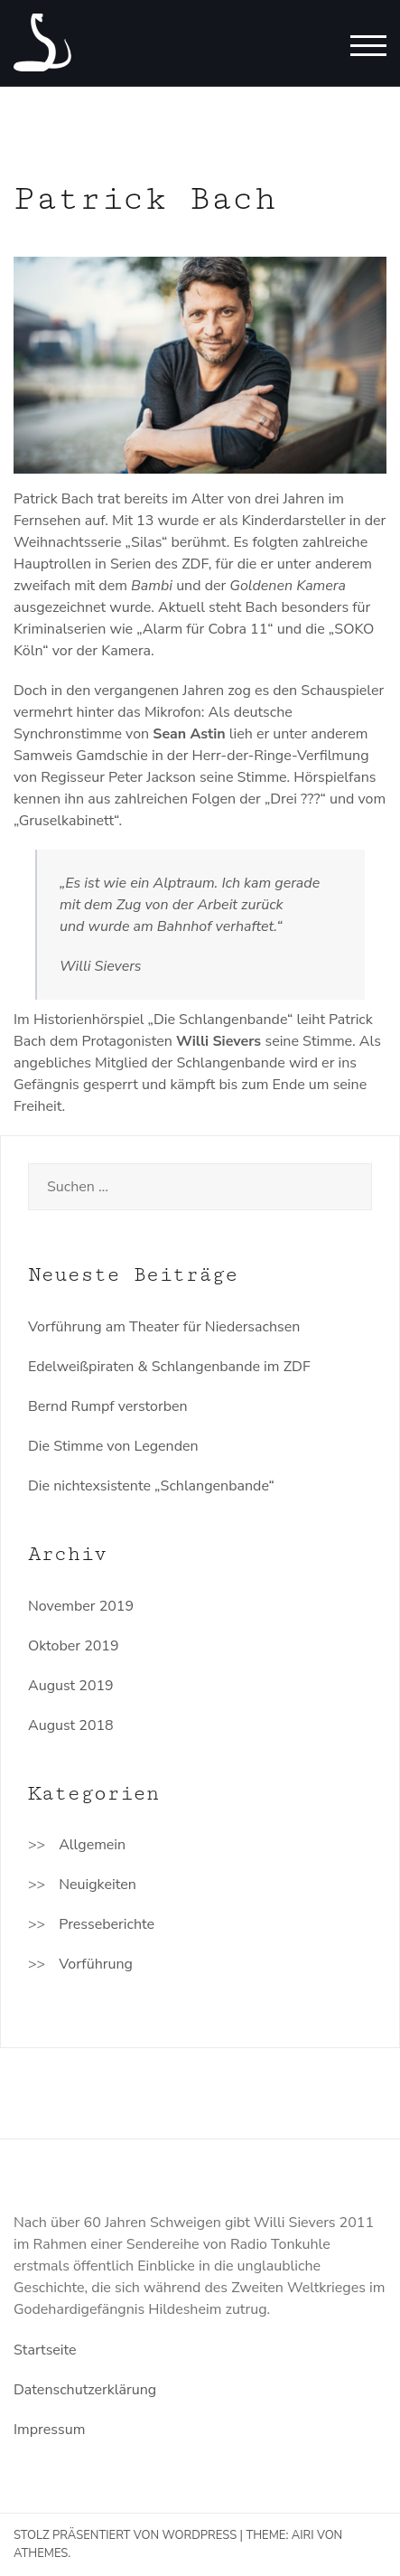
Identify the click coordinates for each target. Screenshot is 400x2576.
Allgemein (92, 1845)
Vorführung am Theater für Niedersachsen (164, 1327)
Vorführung (96, 1964)
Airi (303, 2535)
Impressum (49, 2430)
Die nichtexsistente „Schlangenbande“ (151, 1486)
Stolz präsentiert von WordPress (125, 2535)
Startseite (45, 2350)
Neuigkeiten (97, 1884)
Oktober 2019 (73, 1646)
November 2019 (81, 1606)
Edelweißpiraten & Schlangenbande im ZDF (169, 1367)
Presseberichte (106, 1924)
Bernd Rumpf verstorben (108, 1406)
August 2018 (71, 1725)
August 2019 (71, 1686)
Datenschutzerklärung (85, 2390)
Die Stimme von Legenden (113, 1446)
